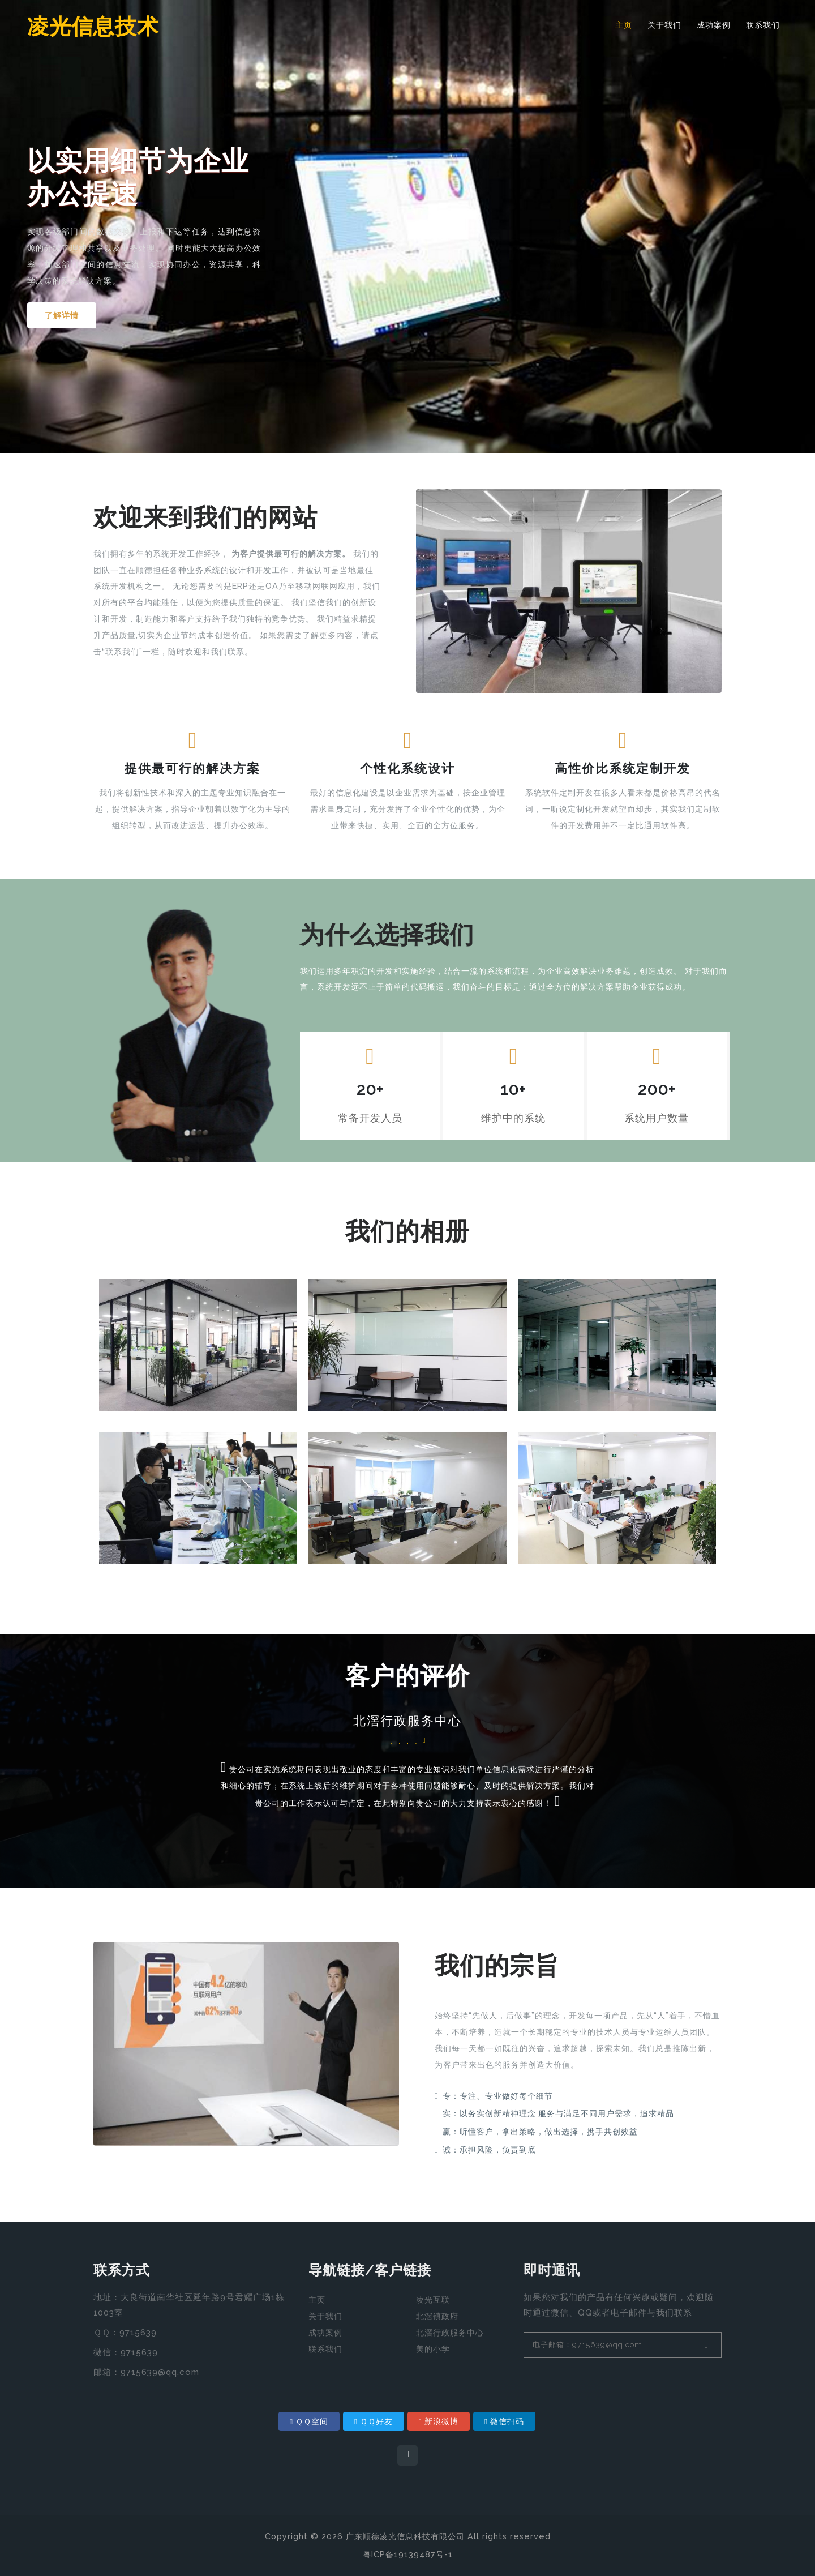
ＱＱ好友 (373, 2421)
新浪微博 (438, 2421)
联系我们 (763, 24)
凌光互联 (433, 2299)
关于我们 (664, 24)
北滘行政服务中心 (450, 2332)
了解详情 (63, 315)
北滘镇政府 (437, 2316)
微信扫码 (504, 2421)
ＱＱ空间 (309, 2421)
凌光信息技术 (96, 27)
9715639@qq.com (160, 2372)
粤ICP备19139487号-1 (408, 2553)
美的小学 (433, 2349)
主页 (623, 24)
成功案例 (714, 24)
